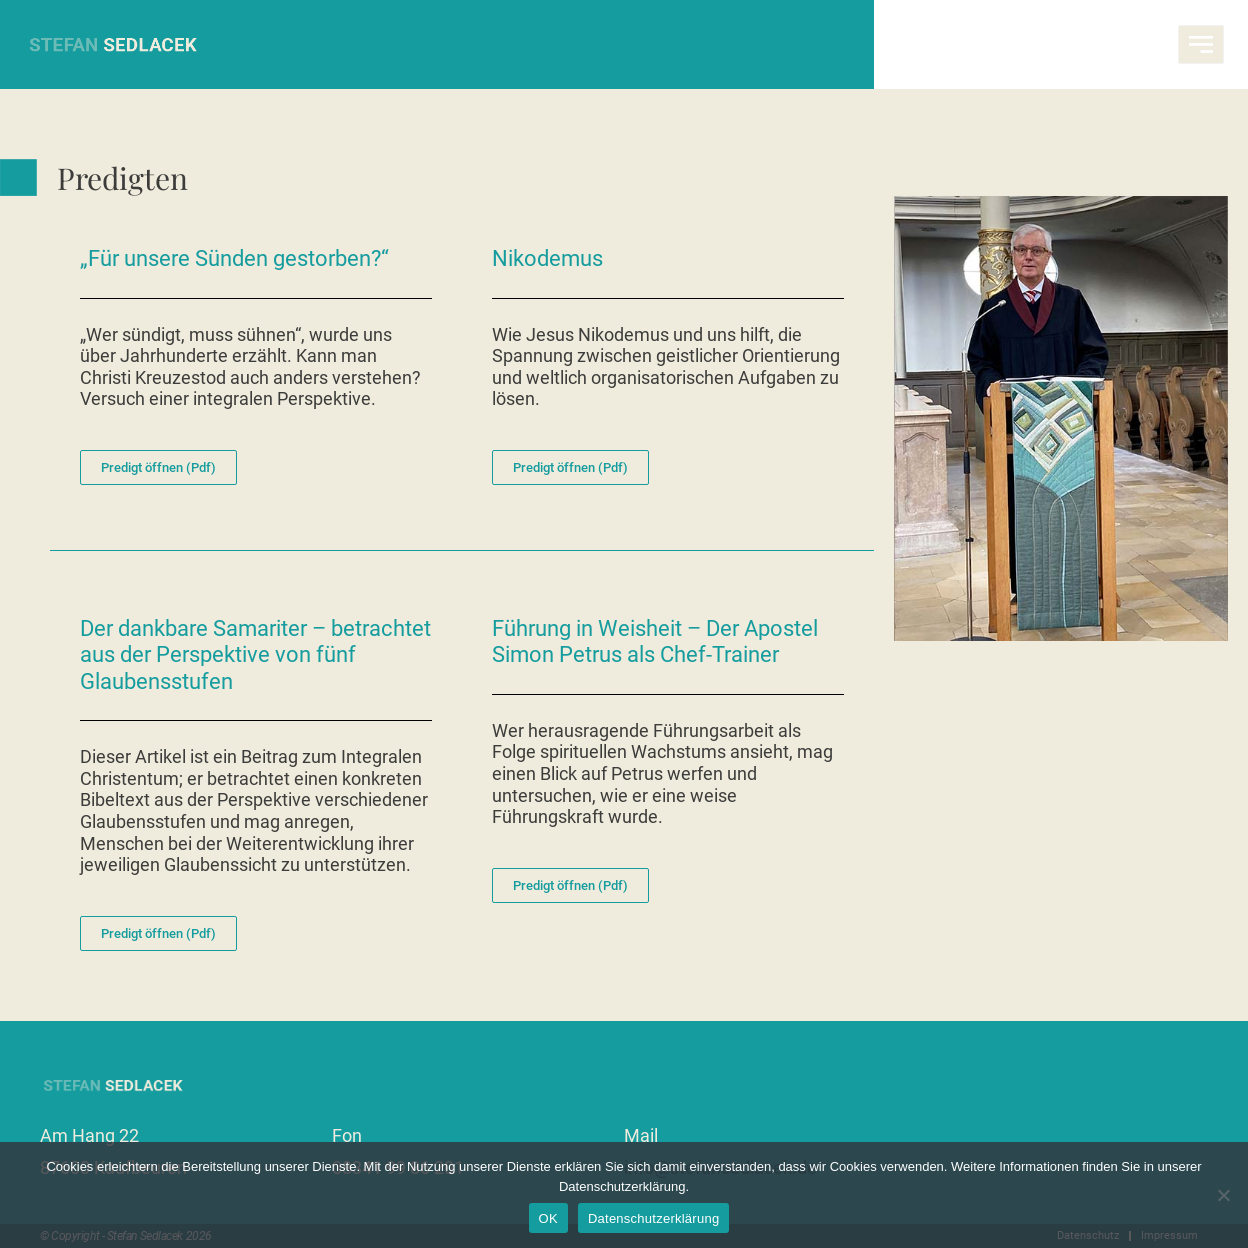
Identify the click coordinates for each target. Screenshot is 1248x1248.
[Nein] (1223, 1195)
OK (548, 1218)
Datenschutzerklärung (653, 1218)
